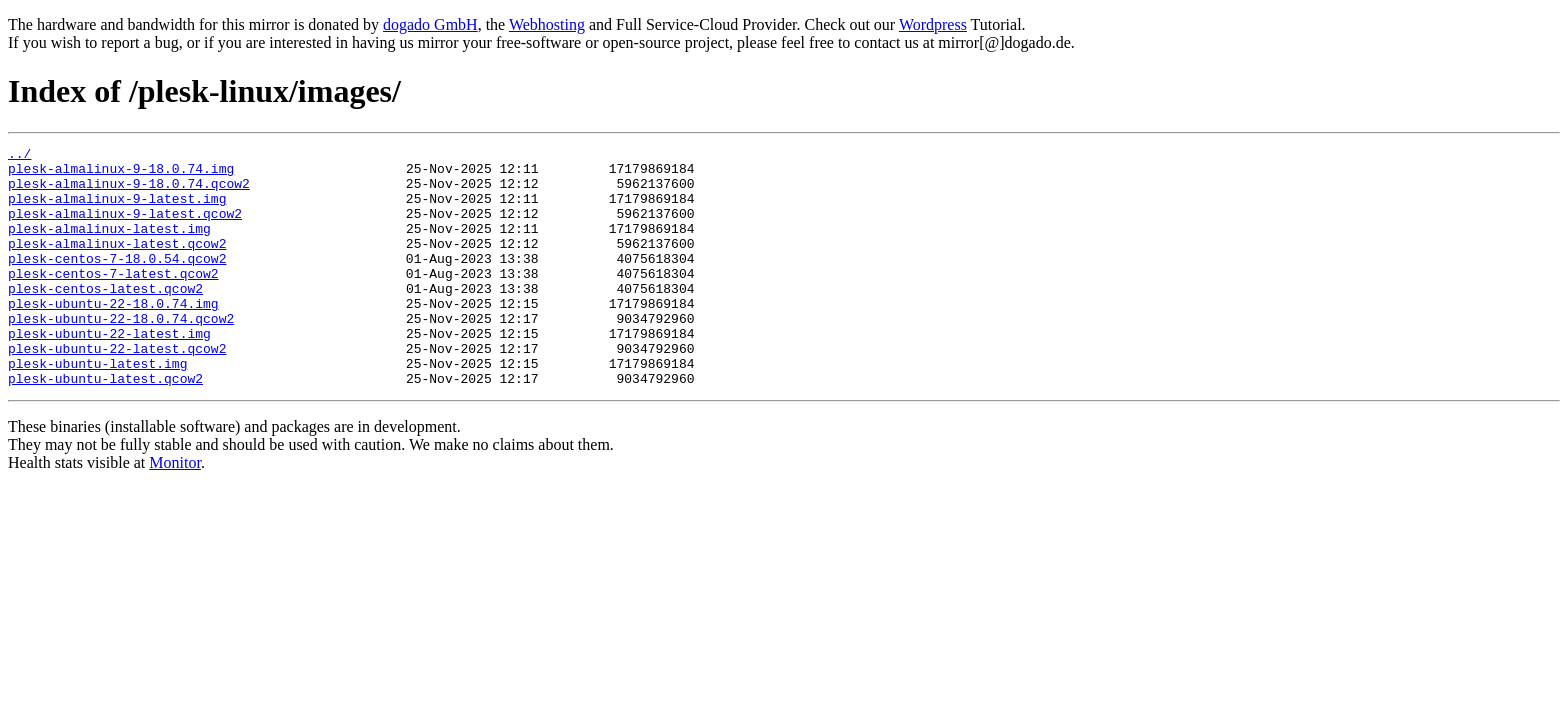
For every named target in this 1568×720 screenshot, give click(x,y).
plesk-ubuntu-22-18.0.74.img (113, 336)
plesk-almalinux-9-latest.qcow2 (125, 228)
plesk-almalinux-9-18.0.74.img (121, 174)
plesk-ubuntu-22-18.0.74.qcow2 (121, 354)
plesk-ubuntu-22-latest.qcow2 (117, 390)
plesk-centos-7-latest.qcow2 (113, 300)
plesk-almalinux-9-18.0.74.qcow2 (129, 192)
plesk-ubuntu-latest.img (97, 408)
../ (19, 156)
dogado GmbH (430, 24)
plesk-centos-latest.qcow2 (105, 318)
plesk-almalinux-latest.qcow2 (117, 264)
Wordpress (933, 24)
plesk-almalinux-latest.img (109, 246)
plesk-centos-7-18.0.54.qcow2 (117, 282)
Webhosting (547, 24)
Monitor (175, 510)
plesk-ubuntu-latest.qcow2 (105, 426)
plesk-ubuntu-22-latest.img (109, 372)
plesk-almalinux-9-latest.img (117, 210)
